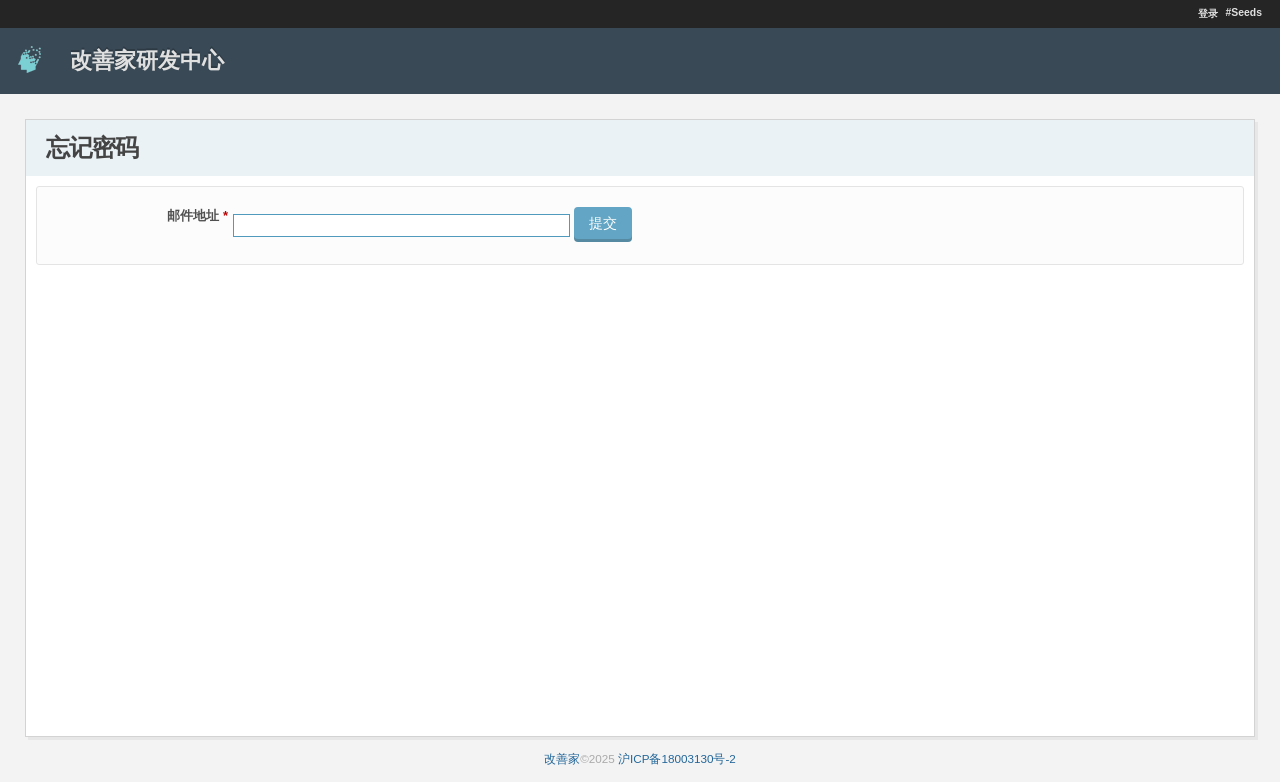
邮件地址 (197, 215)
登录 (1208, 13)
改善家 (562, 758)
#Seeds (1244, 12)
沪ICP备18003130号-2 (677, 758)
